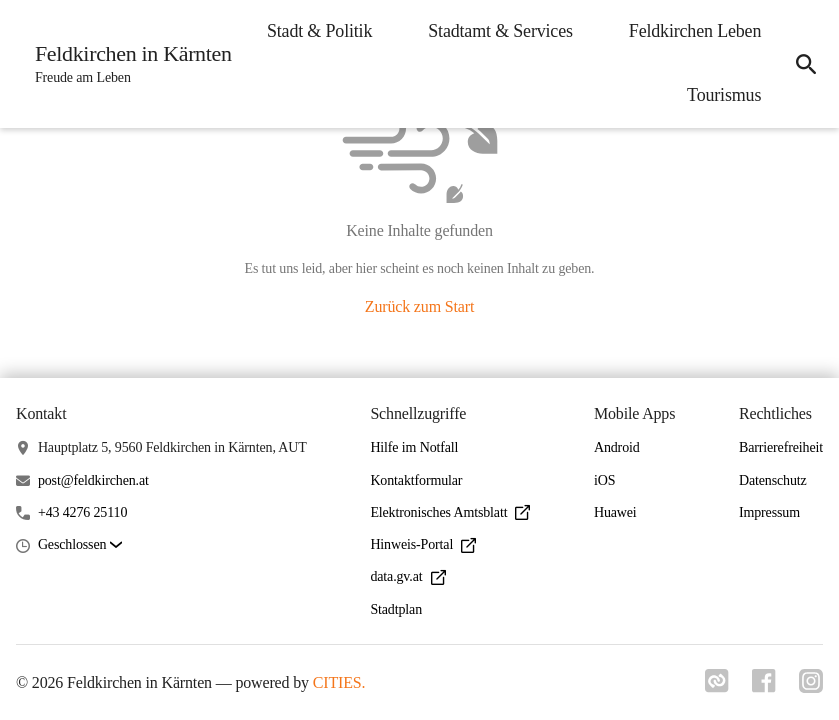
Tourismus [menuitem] (722, 95)
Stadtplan (396, 609)
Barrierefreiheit (781, 447)
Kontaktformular (416, 480)
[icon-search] (805, 64)
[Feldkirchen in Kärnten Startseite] (128, 64)
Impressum (769, 512)
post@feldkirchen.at (93, 480)
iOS (604, 480)
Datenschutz (773, 480)
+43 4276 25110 (82, 512)
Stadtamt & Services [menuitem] (686, 31)
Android (617, 447)
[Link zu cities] (715, 687)
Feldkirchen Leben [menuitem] (562, 95)
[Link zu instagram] (811, 687)
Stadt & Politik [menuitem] (505, 31)
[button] (80, 545)
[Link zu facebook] (763, 687)
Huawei (615, 512)
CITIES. (339, 682)
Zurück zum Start (419, 306)
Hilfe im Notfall (414, 447)
